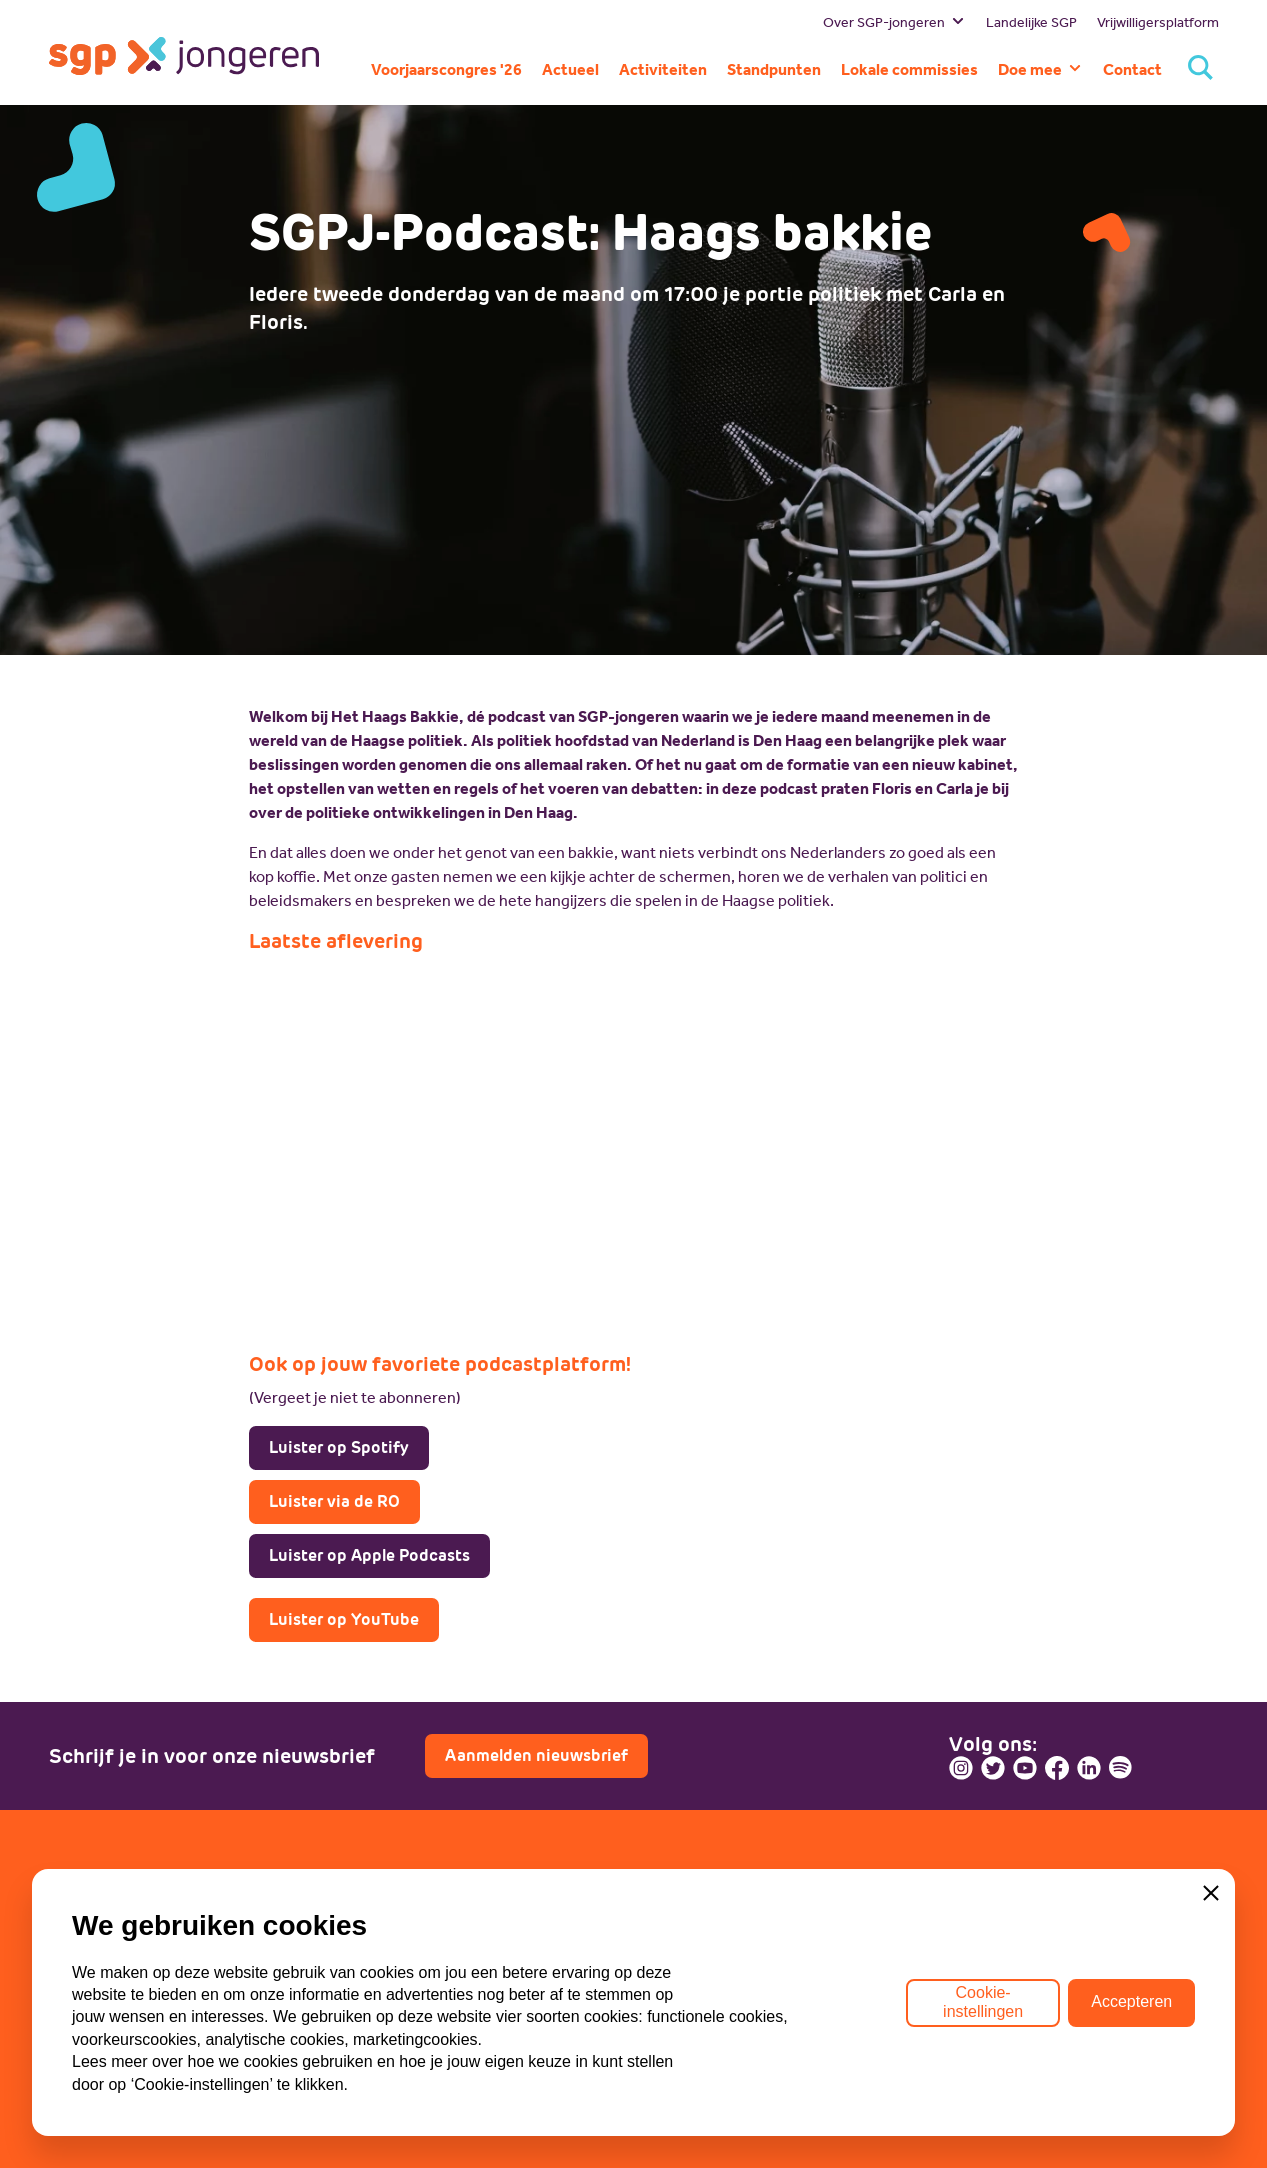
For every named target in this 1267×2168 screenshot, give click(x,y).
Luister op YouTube (344, 1619)
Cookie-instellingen (983, 2001)
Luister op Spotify (339, 1447)
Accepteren (1131, 2001)
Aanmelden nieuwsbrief (536, 1755)
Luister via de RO (334, 1501)
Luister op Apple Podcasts (369, 1555)
